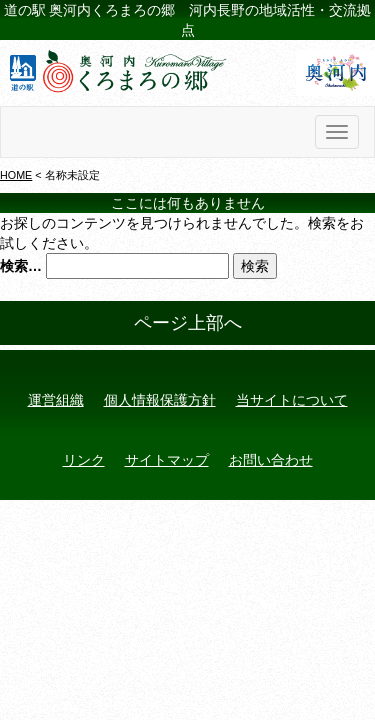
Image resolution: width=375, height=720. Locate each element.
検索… (21, 266)
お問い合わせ (271, 460)
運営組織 (56, 400)
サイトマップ (167, 460)
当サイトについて (292, 400)
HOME (16, 175)
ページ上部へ (188, 323)
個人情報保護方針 (160, 400)
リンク (84, 460)
